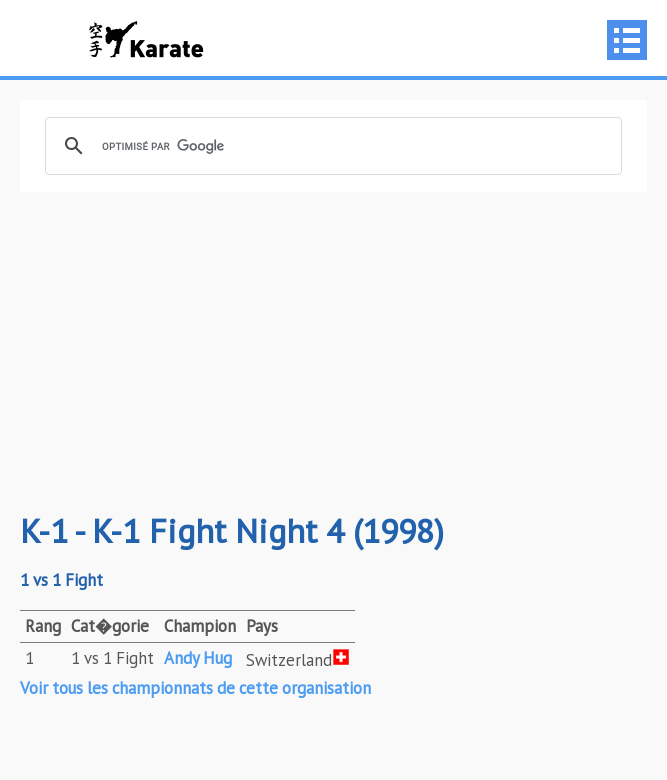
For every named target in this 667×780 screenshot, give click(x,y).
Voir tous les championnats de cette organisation (195, 688)
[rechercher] (330, 146)
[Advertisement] (333, 352)
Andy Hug (198, 658)
